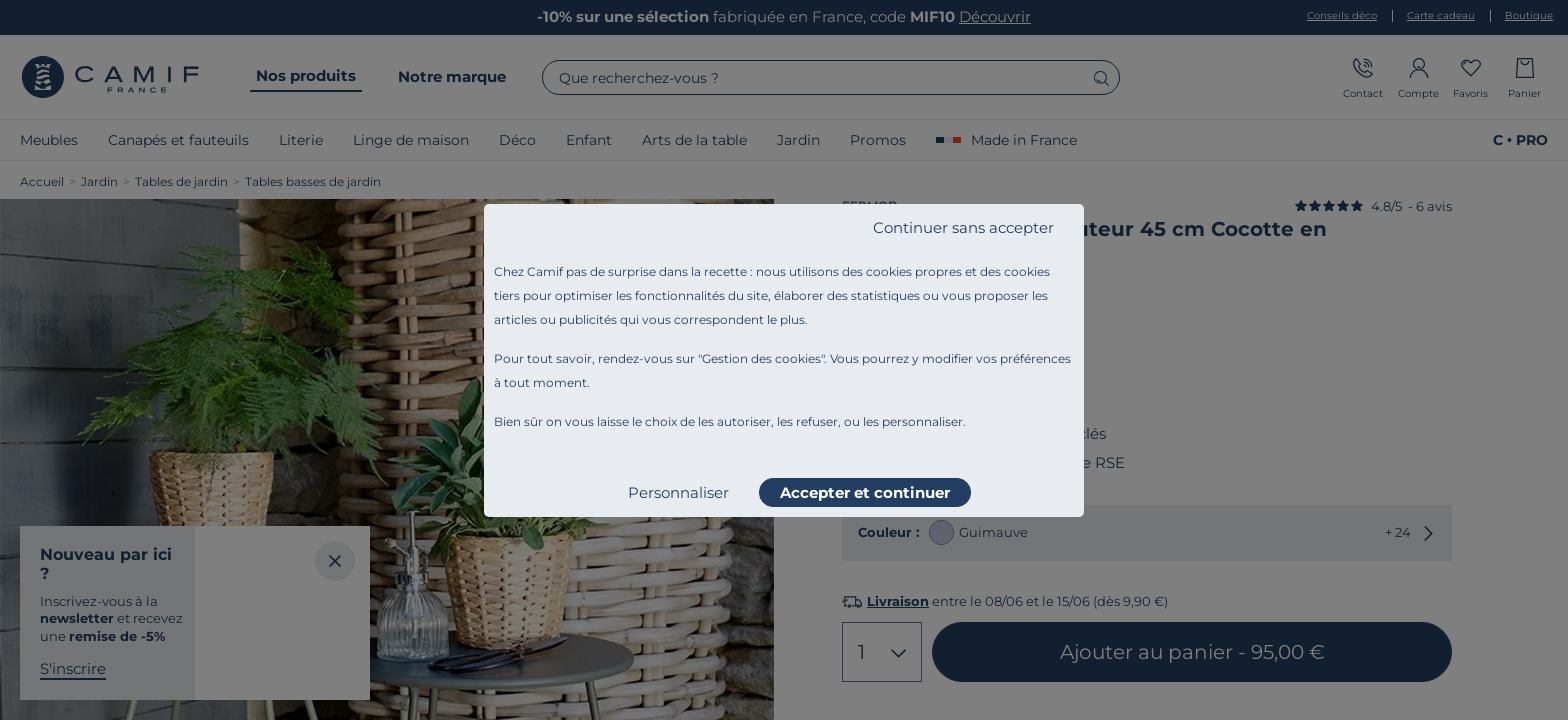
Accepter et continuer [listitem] (865, 492)
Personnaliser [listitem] (678, 492)
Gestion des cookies (761, 358)
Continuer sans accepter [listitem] (963, 227)
